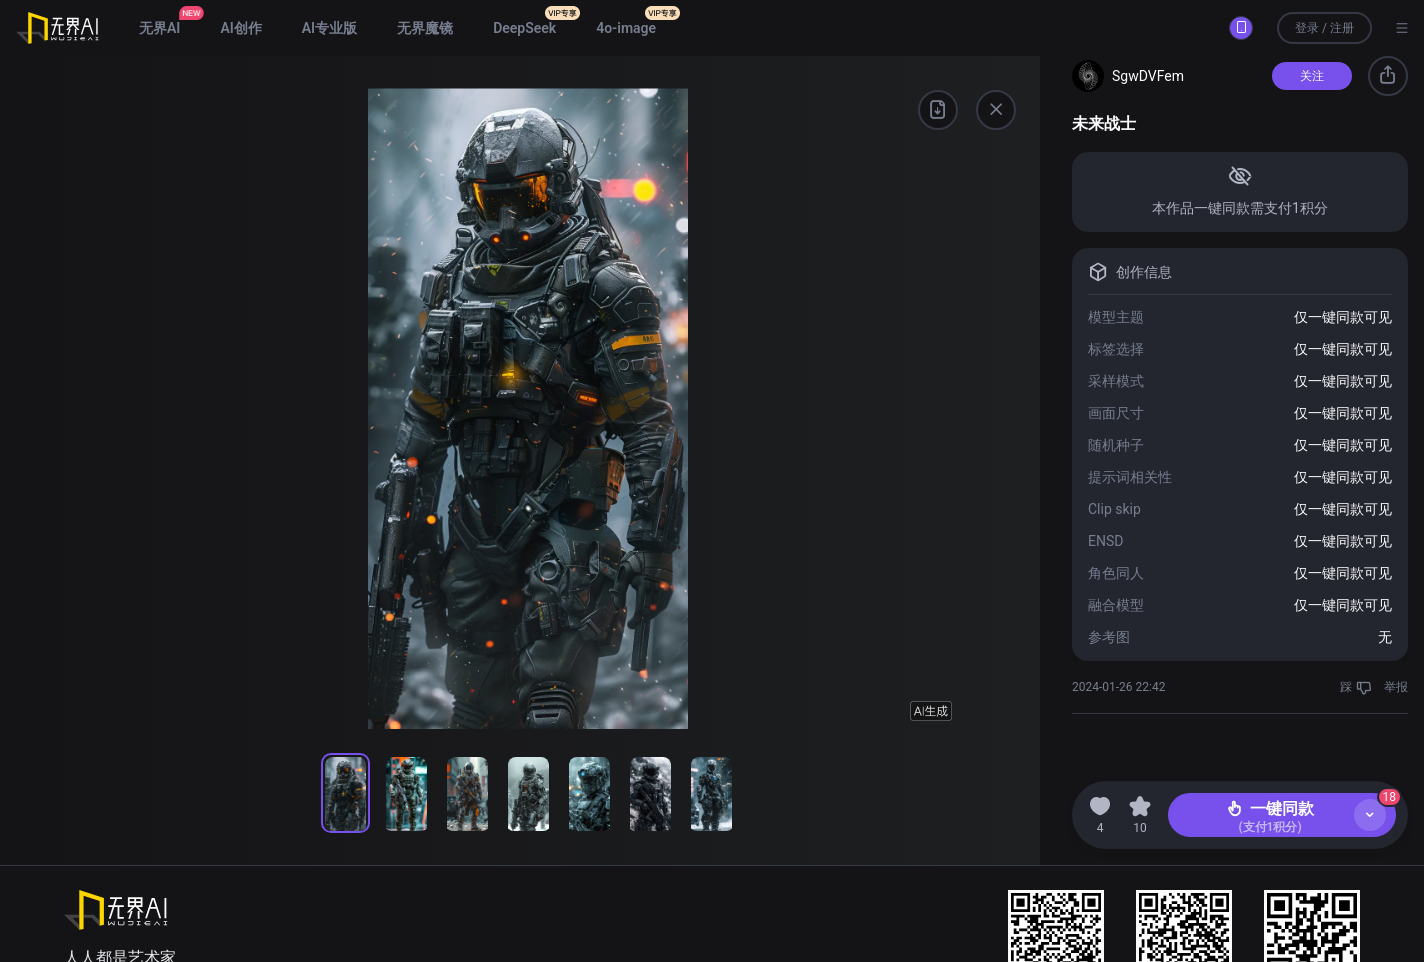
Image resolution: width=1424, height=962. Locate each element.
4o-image (626, 28)
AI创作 (240, 28)
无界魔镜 (425, 28)
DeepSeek (524, 28)
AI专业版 (329, 28)
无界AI (159, 28)
